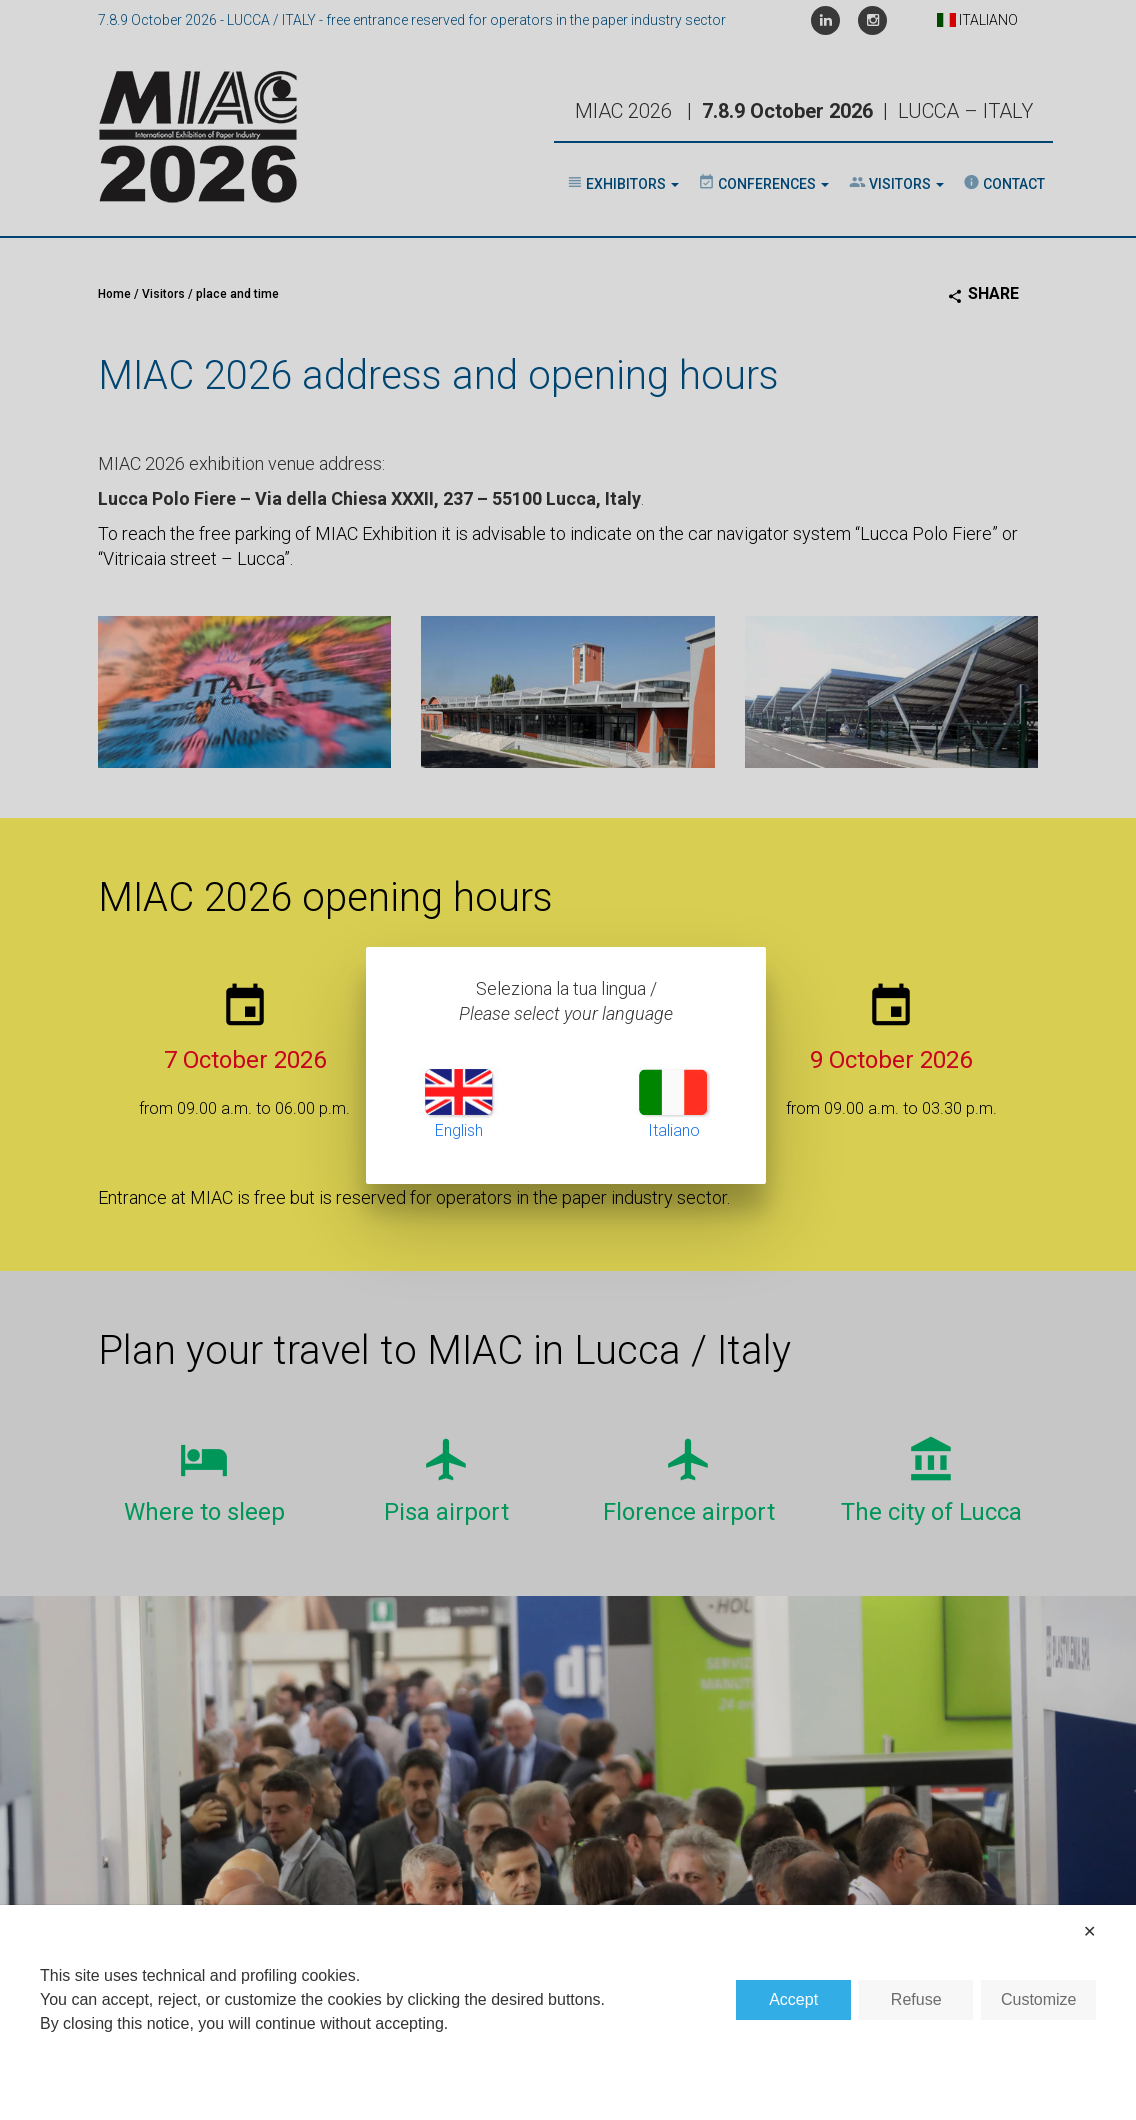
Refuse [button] (916, 1999)
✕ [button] (1089, 1931)
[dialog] (568, 2012)
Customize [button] (1039, 1999)
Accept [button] (793, 1999)
